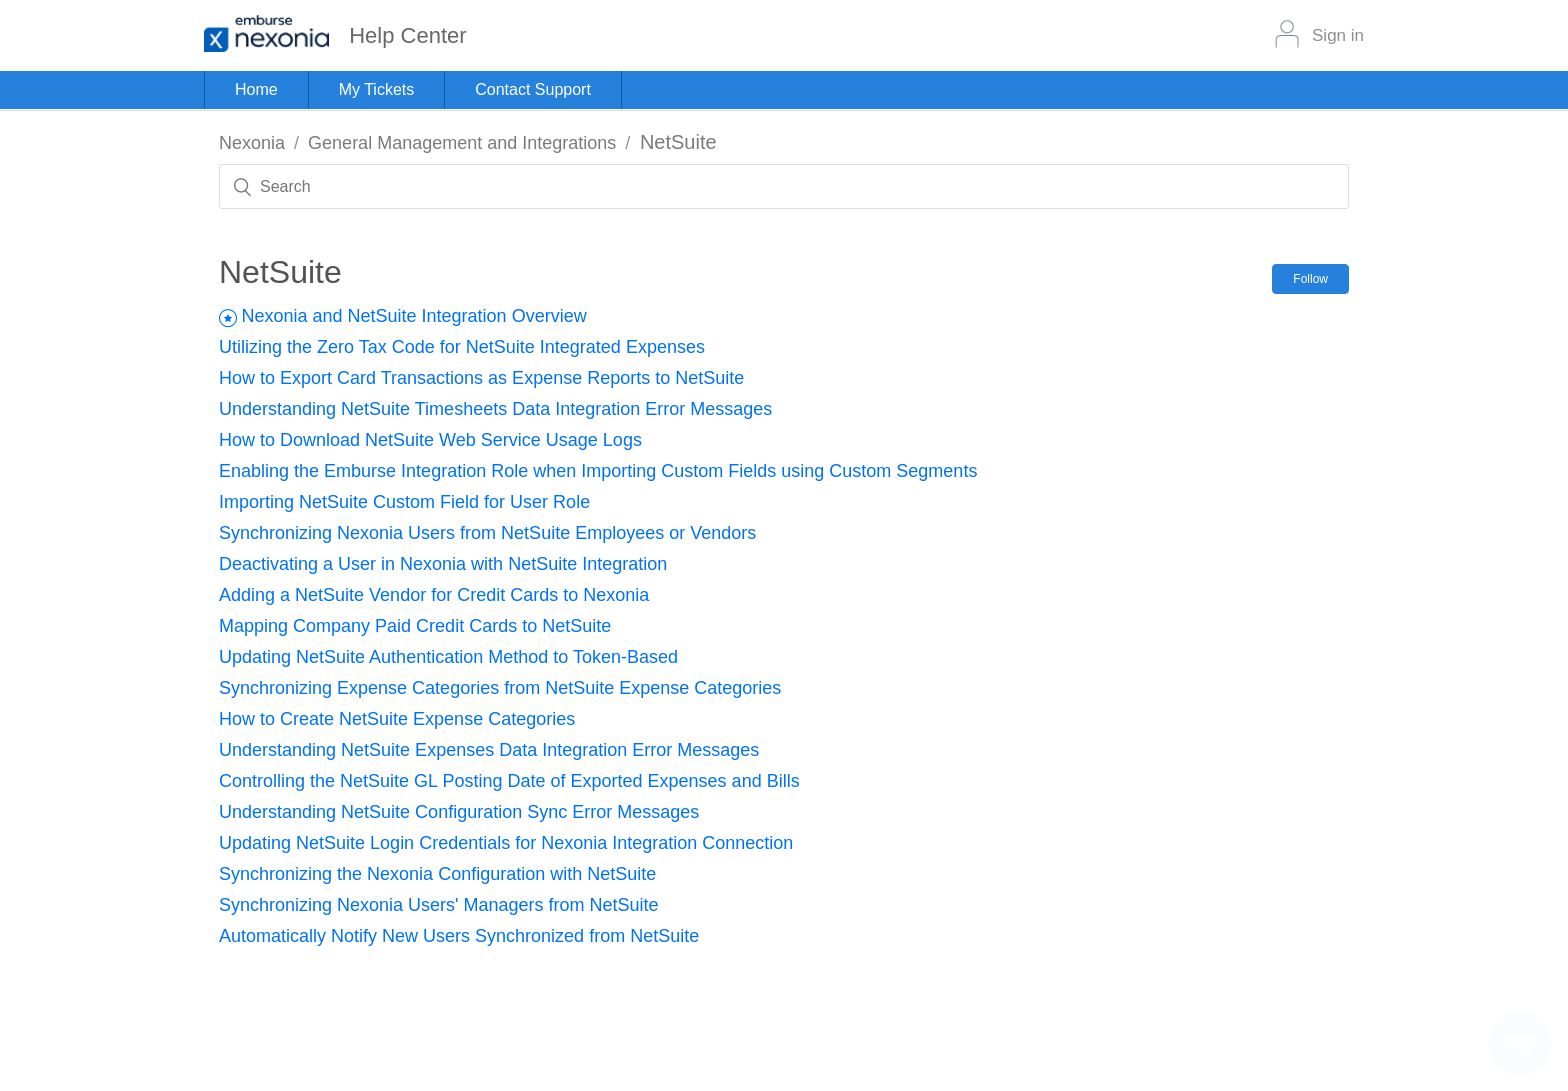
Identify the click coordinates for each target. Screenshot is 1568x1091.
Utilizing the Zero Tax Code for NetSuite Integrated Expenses (462, 347)
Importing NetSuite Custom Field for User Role (404, 502)
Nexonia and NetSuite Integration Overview (413, 316)
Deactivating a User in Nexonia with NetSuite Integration (443, 564)
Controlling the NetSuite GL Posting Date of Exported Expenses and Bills (509, 781)
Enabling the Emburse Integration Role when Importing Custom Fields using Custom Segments (598, 471)
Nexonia (252, 143)
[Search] (784, 186)
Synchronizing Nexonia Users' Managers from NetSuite (439, 905)
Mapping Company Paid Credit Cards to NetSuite (415, 626)
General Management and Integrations (462, 143)
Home (256, 89)
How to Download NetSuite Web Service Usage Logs (430, 440)
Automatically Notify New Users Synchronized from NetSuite (459, 936)
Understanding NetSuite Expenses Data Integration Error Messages (489, 750)
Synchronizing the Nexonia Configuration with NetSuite (437, 874)
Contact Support (533, 89)
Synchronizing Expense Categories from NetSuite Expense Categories (500, 688)
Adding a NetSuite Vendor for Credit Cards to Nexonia (434, 595)
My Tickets (377, 89)
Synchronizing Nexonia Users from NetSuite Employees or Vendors (487, 533)
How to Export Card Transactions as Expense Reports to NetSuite (481, 378)
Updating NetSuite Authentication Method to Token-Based (448, 657)
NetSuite (678, 142)
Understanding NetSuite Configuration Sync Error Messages (459, 812)
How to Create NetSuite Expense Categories (397, 719)
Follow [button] (1310, 279)
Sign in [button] (1338, 35)
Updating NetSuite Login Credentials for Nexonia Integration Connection (506, 843)
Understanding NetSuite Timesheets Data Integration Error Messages (495, 409)
